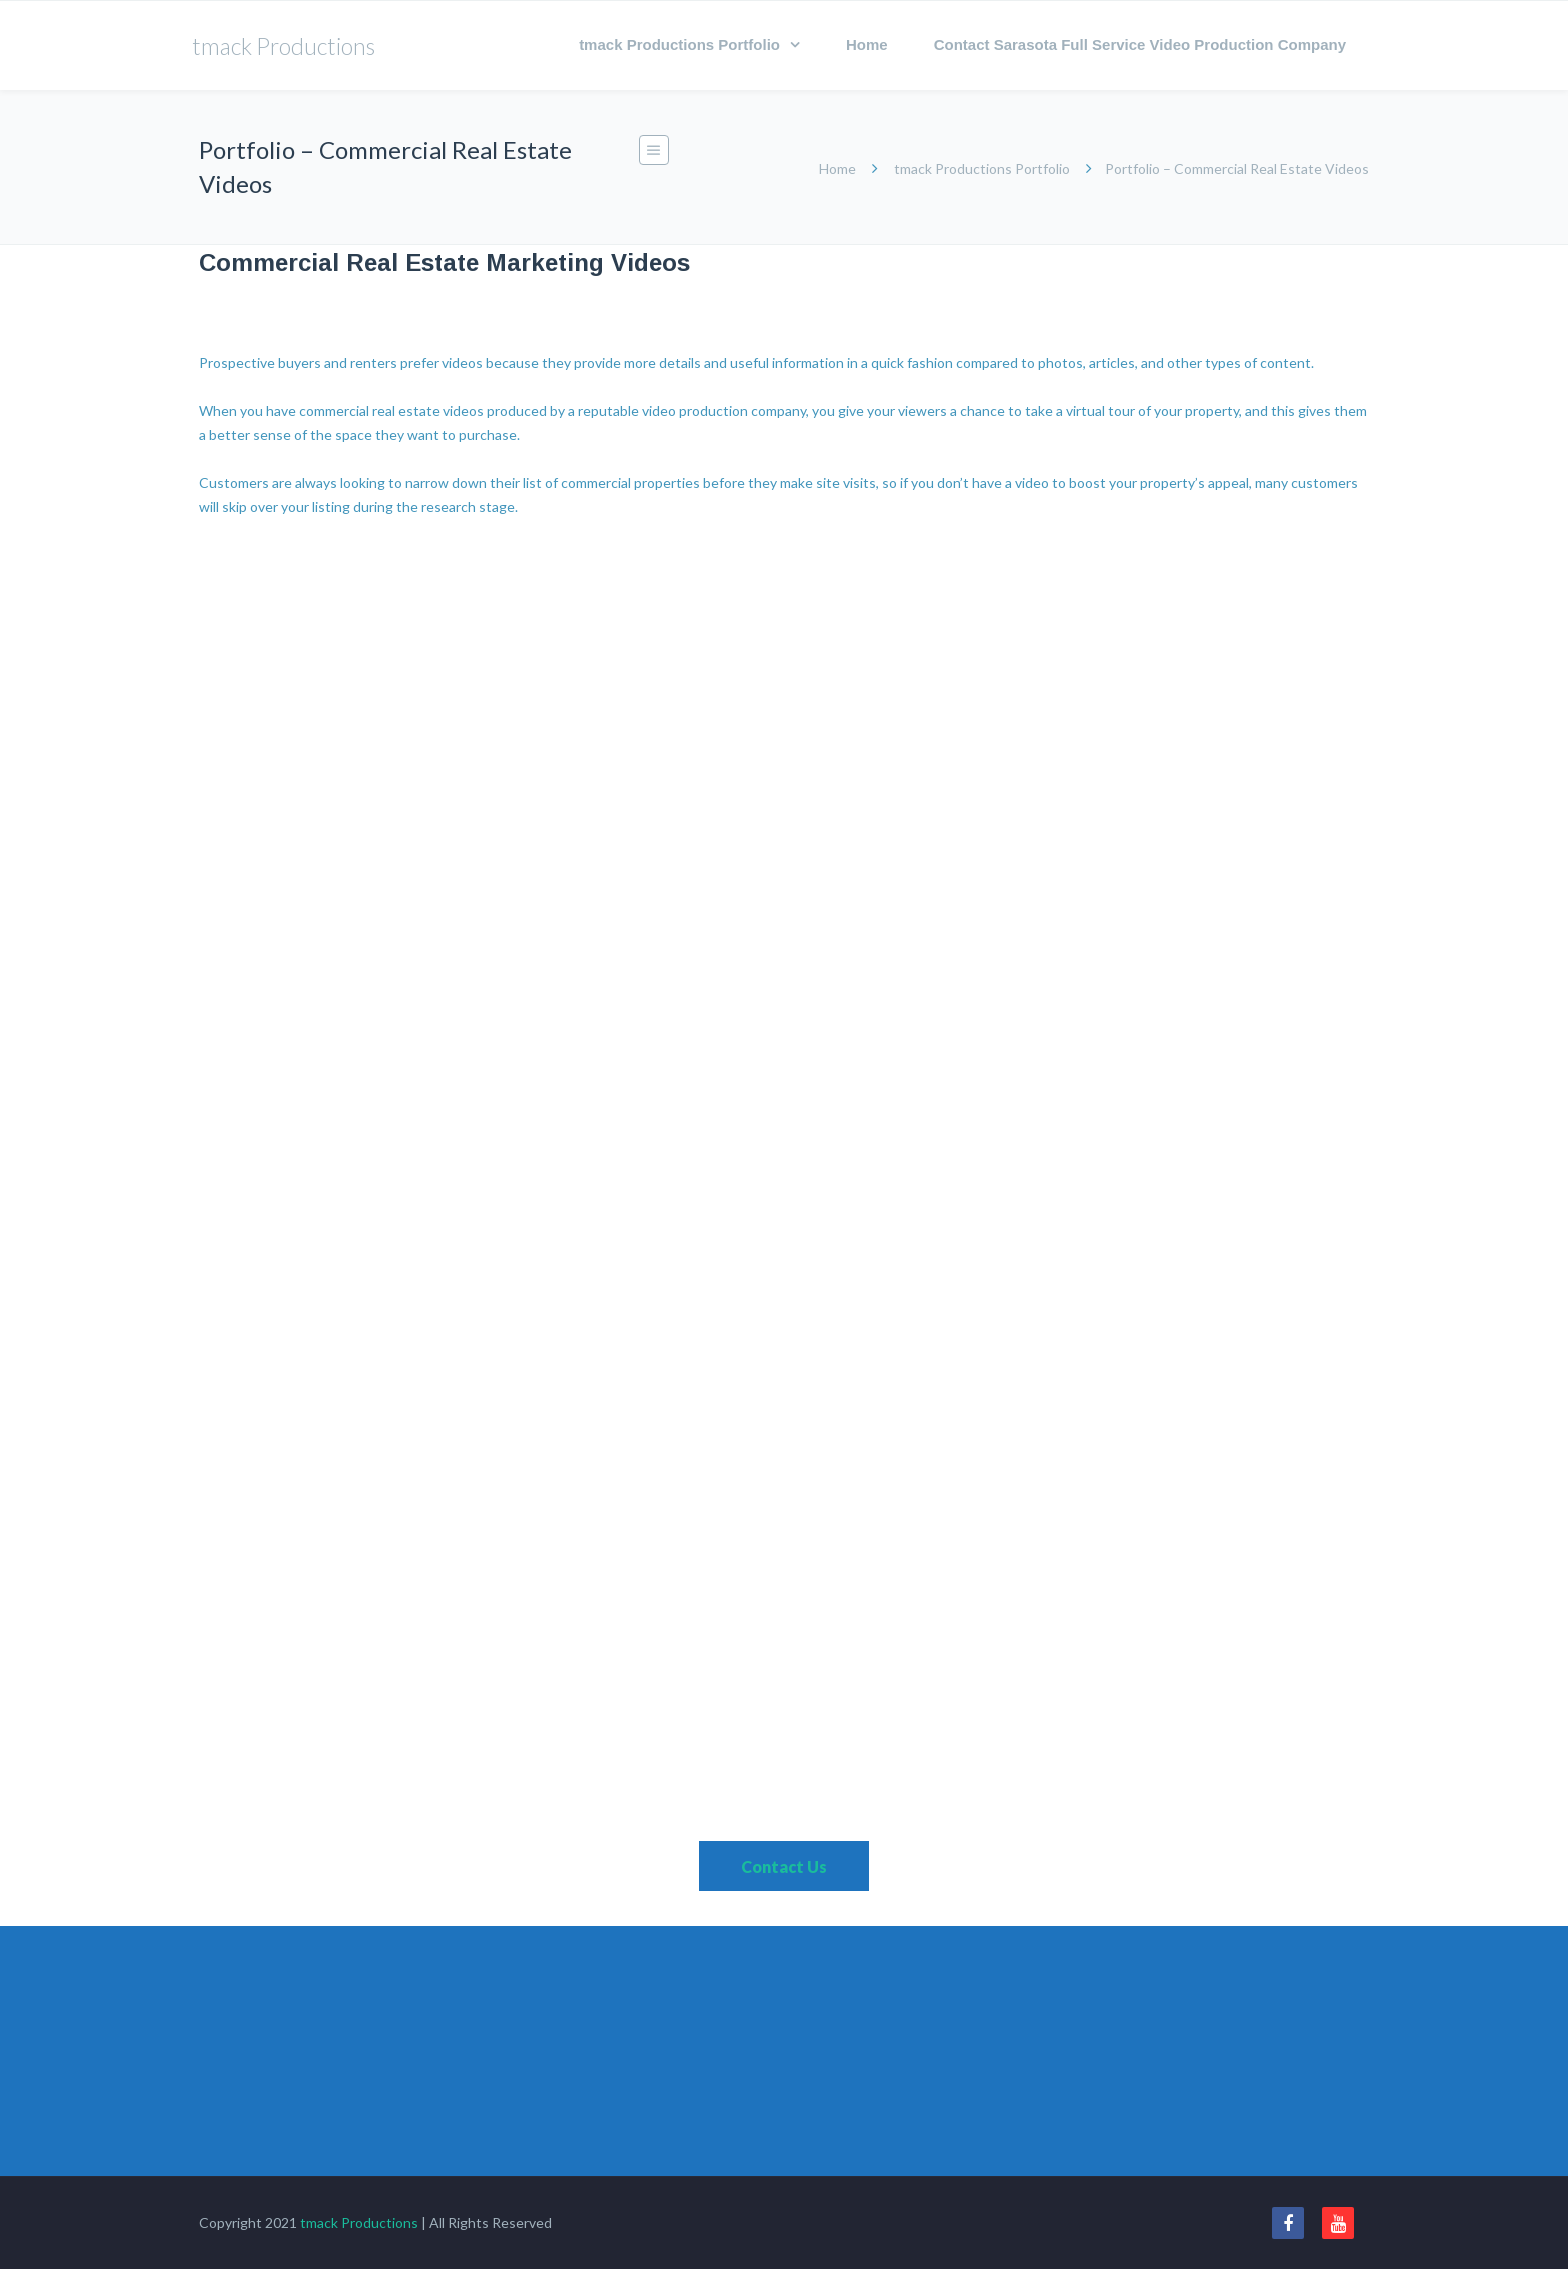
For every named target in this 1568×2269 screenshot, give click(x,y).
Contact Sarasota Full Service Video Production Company (1140, 44)
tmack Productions (359, 2222)
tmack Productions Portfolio (679, 44)
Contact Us (784, 1866)
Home (867, 44)
